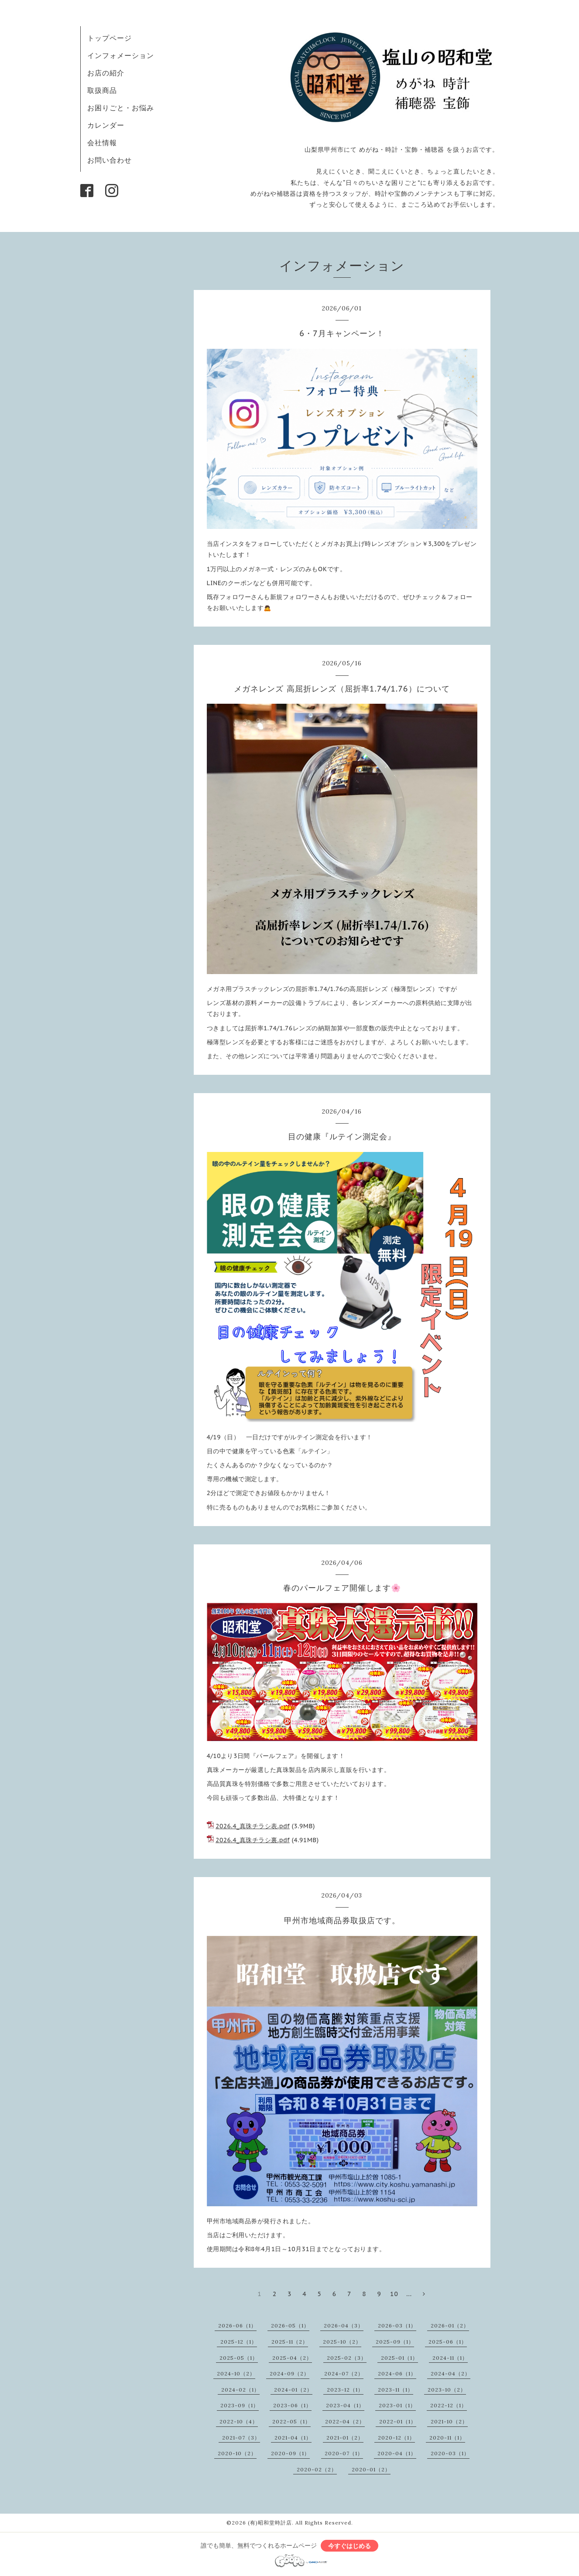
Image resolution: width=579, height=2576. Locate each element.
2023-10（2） (447, 2389)
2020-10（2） (237, 2453)
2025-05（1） (238, 2358)
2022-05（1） (291, 2421)
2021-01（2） (344, 2437)
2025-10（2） (342, 2341)
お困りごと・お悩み (120, 107)
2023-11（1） (395, 2389)
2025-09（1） (395, 2341)
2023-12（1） (345, 2389)
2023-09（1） (239, 2405)
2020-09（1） (290, 2453)
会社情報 (102, 142)
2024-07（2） (343, 2373)
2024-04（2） (450, 2373)
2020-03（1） (450, 2453)
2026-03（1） (397, 2325)
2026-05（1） (290, 2325)
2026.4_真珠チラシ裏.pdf (253, 1840)
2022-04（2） (345, 2421)
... (409, 2294)
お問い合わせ (109, 160)
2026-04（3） (343, 2325)
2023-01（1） (397, 2405)
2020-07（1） (344, 2453)
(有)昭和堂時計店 (270, 2522)
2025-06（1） (447, 2341)
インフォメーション (120, 55)
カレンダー (105, 125)
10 (394, 2294)
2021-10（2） (449, 2421)
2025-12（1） (238, 2341)
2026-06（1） (237, 2325)
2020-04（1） (396, 2453)
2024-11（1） (450, 2358)
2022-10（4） (238, 2421)
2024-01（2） (293, 2389)
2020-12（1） (396, 2437)
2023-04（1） (345, 2405)
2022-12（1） (448, 2405)
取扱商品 (102, 90)
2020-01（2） (371, 2469)
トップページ (109, 38)
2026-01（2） (450, 2325)
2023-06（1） (292, 2405)
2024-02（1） (240, 2389)
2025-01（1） (399, 2358)
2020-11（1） (447, 2437)
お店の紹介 (105, 72)
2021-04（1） (293, 2437)
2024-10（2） (236, 2373)
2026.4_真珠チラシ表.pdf (253, 1826)
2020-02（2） (317, 2469)
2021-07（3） (241, 2437)
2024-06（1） (397, 2373)
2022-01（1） (397, 2421)
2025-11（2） (289, 2341)
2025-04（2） (292, 2358)
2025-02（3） (347, 2358)
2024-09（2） (289, 2373)
